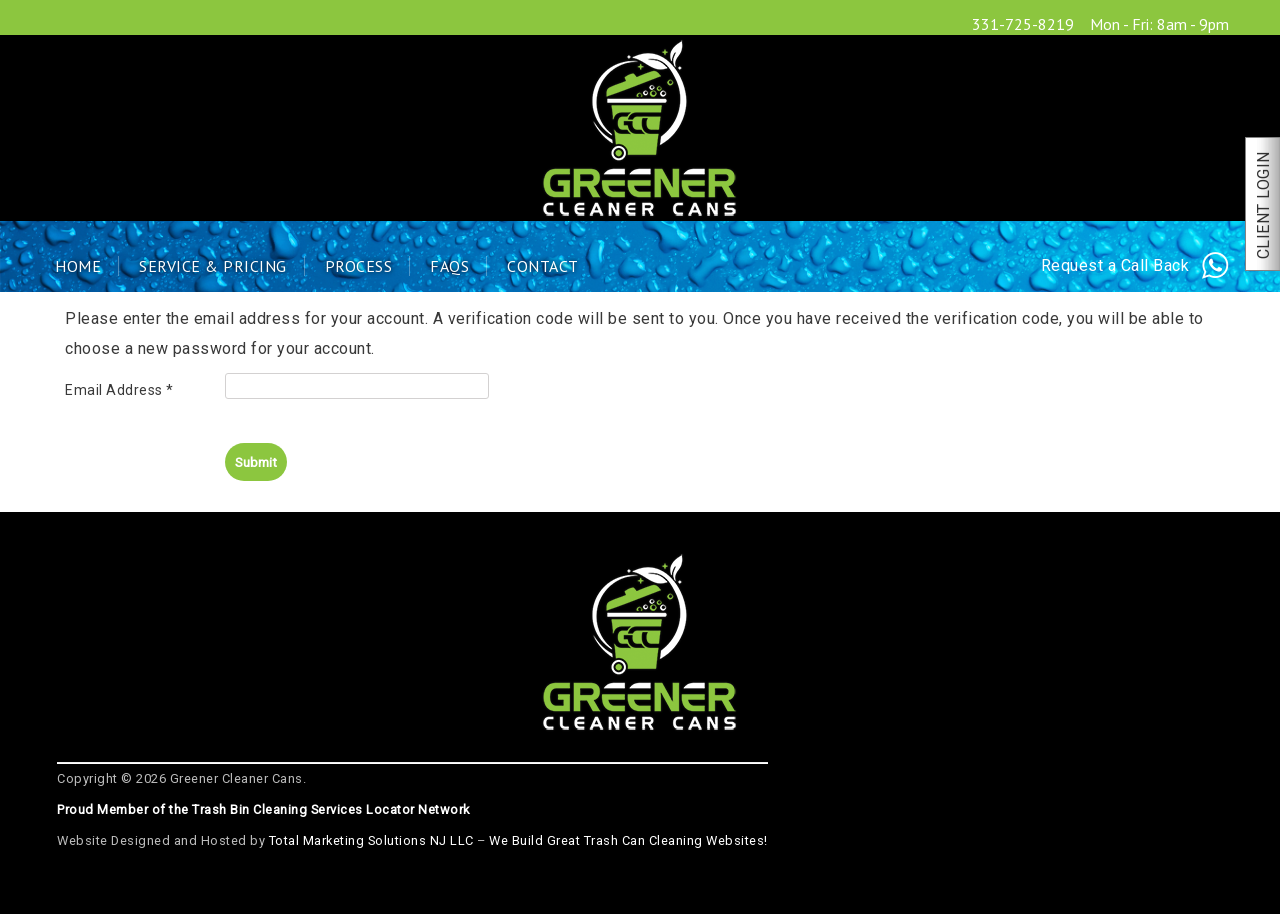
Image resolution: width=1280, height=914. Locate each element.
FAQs (449, 266)
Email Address (119, 390)
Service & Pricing (213, 266)
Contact (543, 266)
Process (359, 266)
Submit (256, 462)
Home (78, 266)
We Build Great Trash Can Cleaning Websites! (628, 840)
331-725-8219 (1023, 24)
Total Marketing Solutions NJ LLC (371, 840)
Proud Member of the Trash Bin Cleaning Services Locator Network (263, 809)
